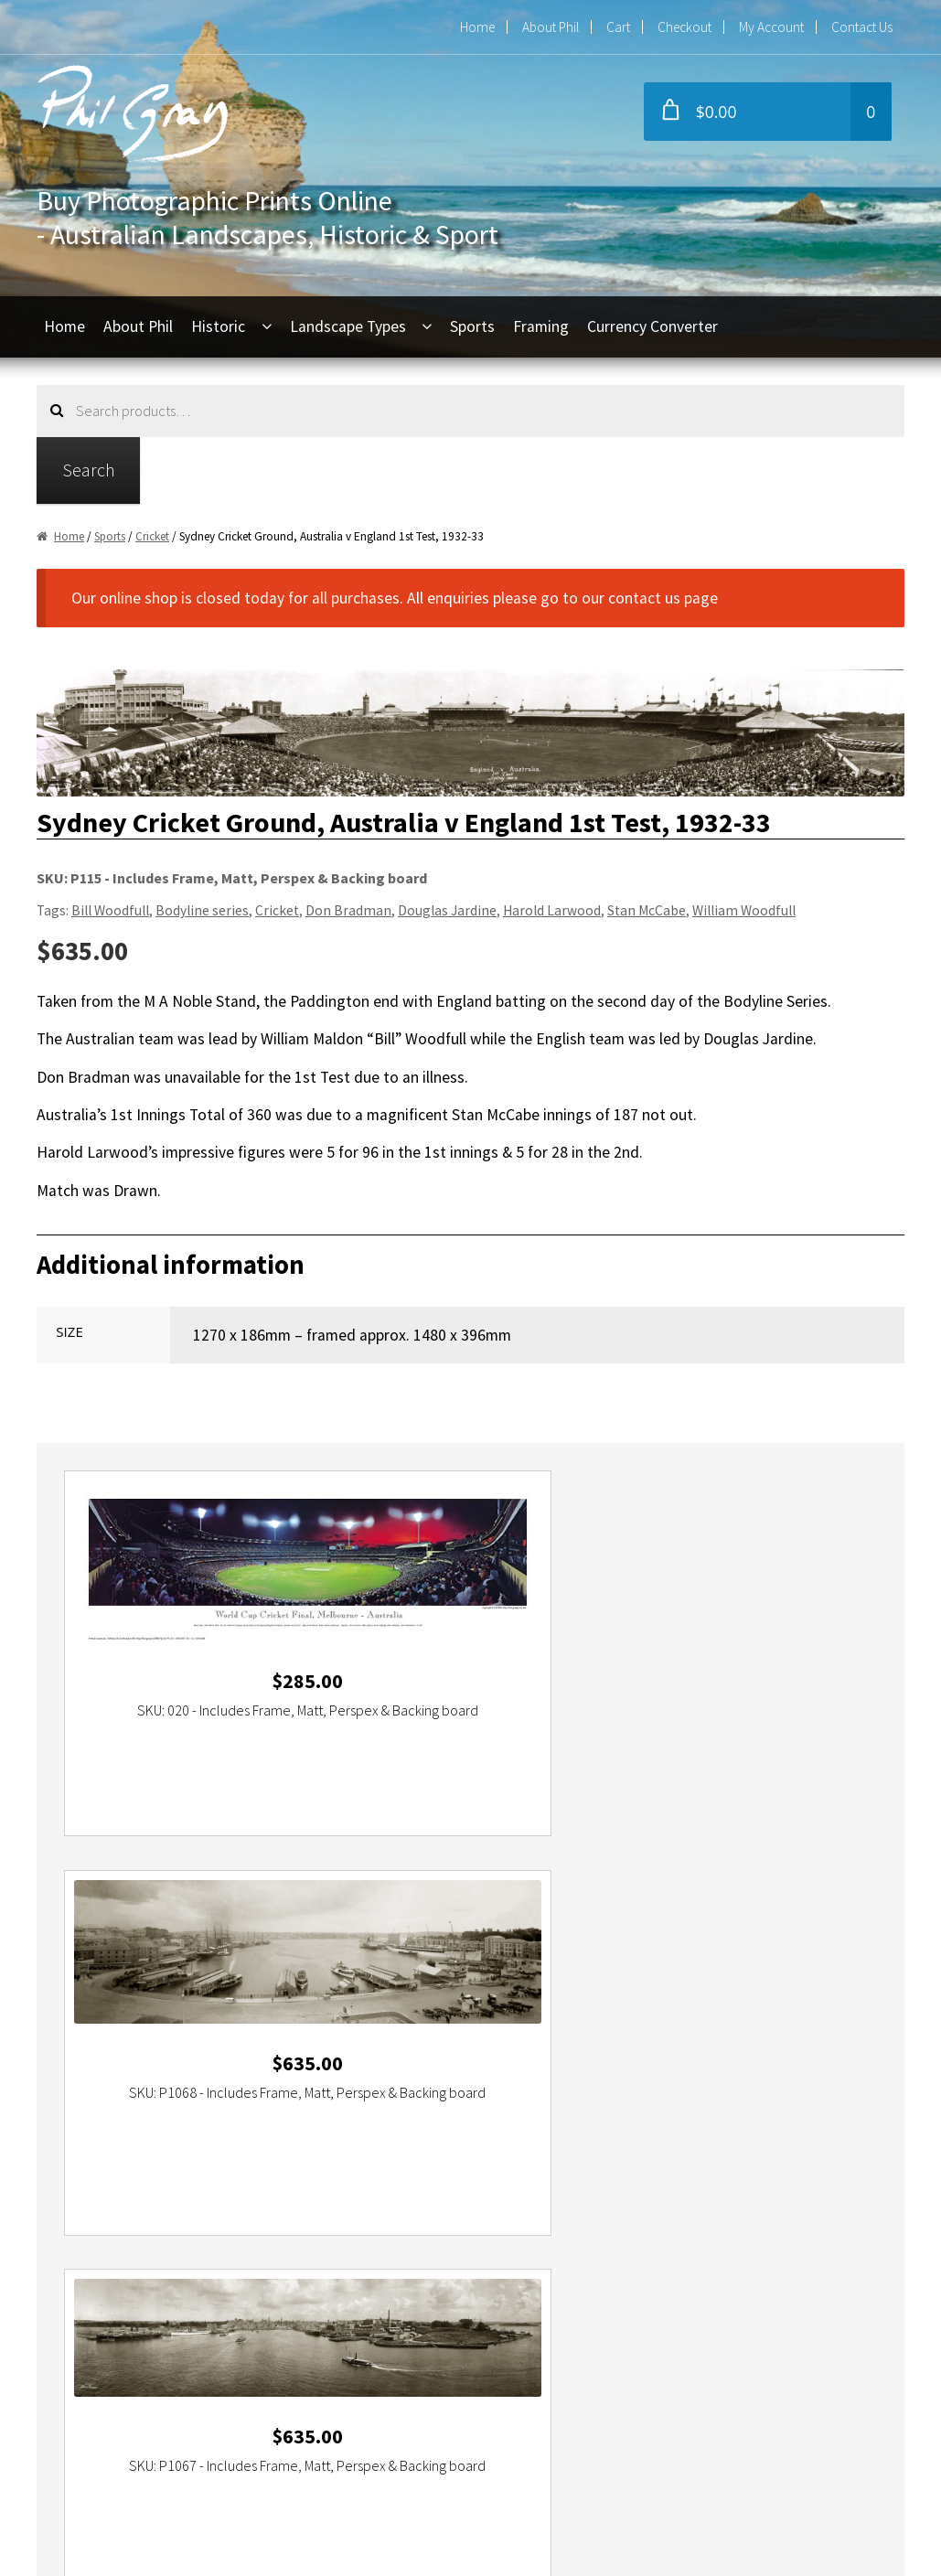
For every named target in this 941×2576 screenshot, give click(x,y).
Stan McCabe (646, 910)
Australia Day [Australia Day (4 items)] (208, 1977)
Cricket (152, 536)
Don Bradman (348, 910)
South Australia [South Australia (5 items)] (675, 2023)
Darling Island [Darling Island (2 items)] (183, 2000)
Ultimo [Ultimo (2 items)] (73, 2067)
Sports (472, 326)
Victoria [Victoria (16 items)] (142, 2067)
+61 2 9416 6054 (408, 2289)
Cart (618, 27)
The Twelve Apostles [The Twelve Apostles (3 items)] (812, 2044)
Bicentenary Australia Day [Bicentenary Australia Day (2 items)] (361, 1977)
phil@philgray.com (414, 2256)
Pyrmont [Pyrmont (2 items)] (500, 2023)
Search (88, 469)
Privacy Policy (105, 2426)
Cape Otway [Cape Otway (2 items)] (689, 1977)
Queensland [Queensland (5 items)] (593, 2023)
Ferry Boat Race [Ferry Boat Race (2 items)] (389, 2000)
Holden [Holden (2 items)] (567, 2000)
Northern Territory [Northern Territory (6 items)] (145, 2023)
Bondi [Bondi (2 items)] (453, 1977)
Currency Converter (652, 326)
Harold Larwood (552, 910)
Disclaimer (94, 2460)
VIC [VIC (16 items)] (106, 2067)
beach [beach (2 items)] (267, 1977)
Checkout (684, 27)
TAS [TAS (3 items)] (375, 2044)
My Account (771, 27)
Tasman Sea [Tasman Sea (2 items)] (482, 2044)
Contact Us (862, 27)
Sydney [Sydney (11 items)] (789, 2023)
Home (477, 27)
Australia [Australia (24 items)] (142, 1977)
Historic (218, 326)
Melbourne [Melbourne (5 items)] (687, 2000)
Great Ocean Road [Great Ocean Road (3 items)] (490, 2000)
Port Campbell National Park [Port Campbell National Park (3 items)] (394, 2023)
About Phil (550, 27)
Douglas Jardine (447, 910)
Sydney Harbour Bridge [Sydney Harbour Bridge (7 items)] (170, 2044)
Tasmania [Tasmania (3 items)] (417, 2044)
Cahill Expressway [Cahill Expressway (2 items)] (599, 1977)
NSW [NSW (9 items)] (214, 2023)
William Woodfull (744, 910)
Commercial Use (114, 2392)
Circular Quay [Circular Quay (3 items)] (766, 1977)
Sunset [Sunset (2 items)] (742, 2023)
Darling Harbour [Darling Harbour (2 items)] (98, 2000)
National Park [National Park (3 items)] (759, 2000)
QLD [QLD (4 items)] (542, 2023)
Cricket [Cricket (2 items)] (829, 1977)
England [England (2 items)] (315, 2000)
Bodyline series (202, 910)
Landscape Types (348, 326)
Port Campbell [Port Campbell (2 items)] (273, 2023)
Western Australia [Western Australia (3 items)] (218, 2067)
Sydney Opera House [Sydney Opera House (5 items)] (299, 2044)
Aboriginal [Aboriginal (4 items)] (83, 1977)
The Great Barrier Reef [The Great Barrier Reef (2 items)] (584, 2044)
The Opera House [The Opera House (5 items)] (700, 2044)
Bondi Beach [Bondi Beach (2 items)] (510, 1977)
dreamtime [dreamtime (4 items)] (257, 2000)
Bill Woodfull (110, 910)
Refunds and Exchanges (139, 2358)
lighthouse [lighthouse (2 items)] (622, 2000)
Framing (541, 326)
